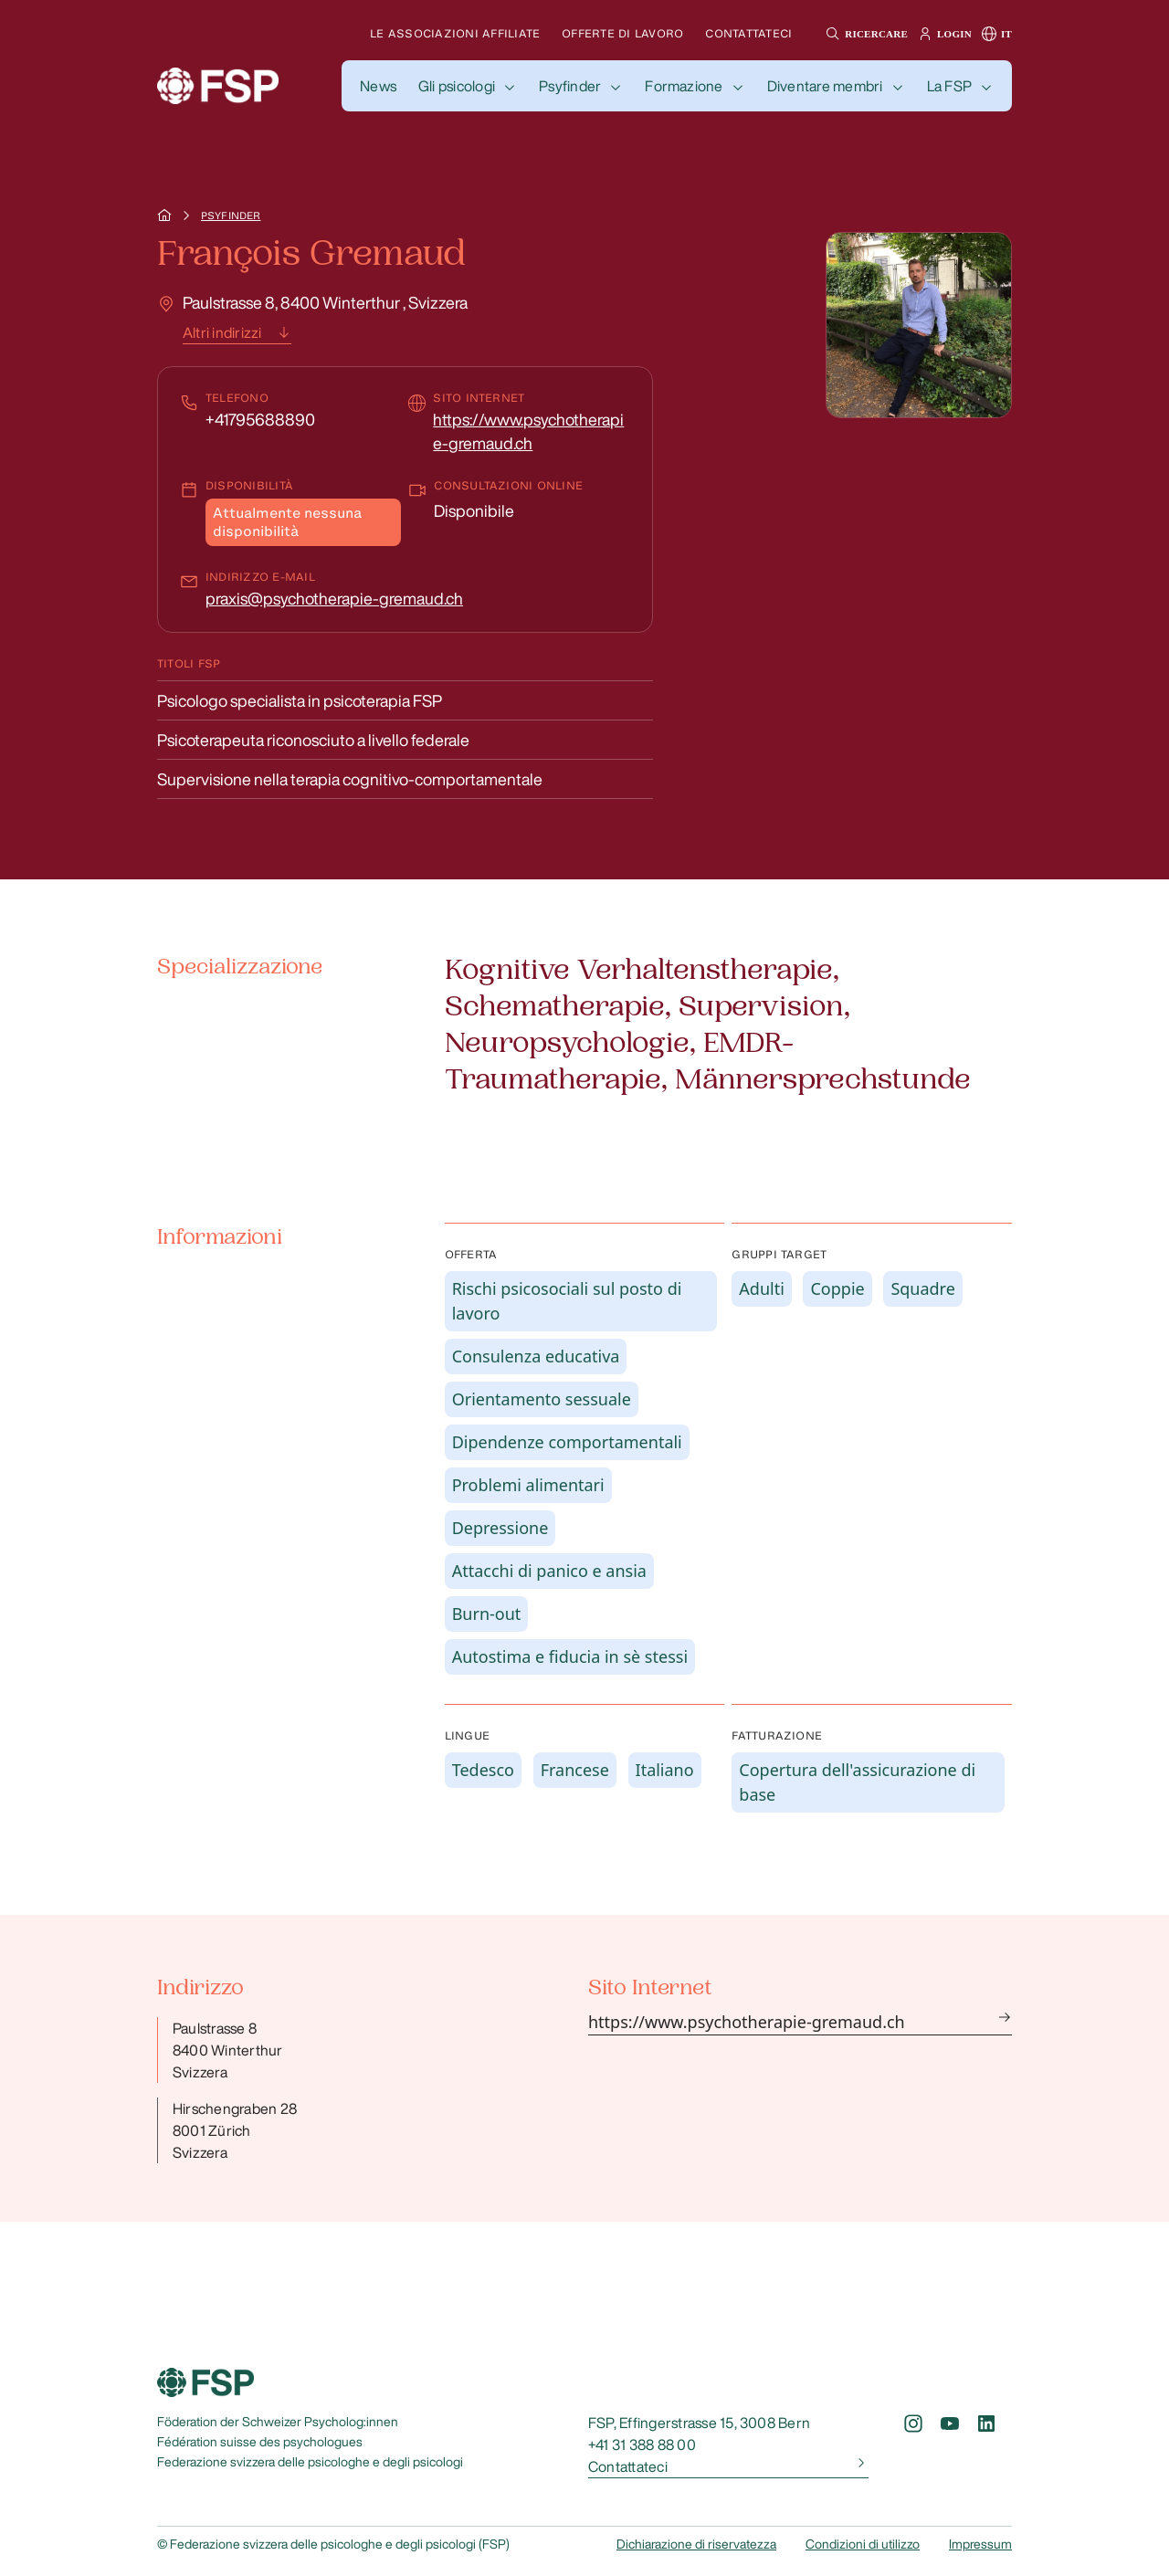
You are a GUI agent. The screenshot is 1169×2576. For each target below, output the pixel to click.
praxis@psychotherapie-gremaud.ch (334, 598)
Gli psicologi (456, 86)
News (378, 86)
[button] (864, 34)
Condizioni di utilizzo (863, 2544)
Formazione (683, 86)
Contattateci (748, 33)
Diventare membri (825, 86)
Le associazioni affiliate (455, 33)
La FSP (949, 86)
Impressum (980, 2544)
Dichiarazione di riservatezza (696, 2544)
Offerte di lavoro (622, 33)
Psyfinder (570, 86)
